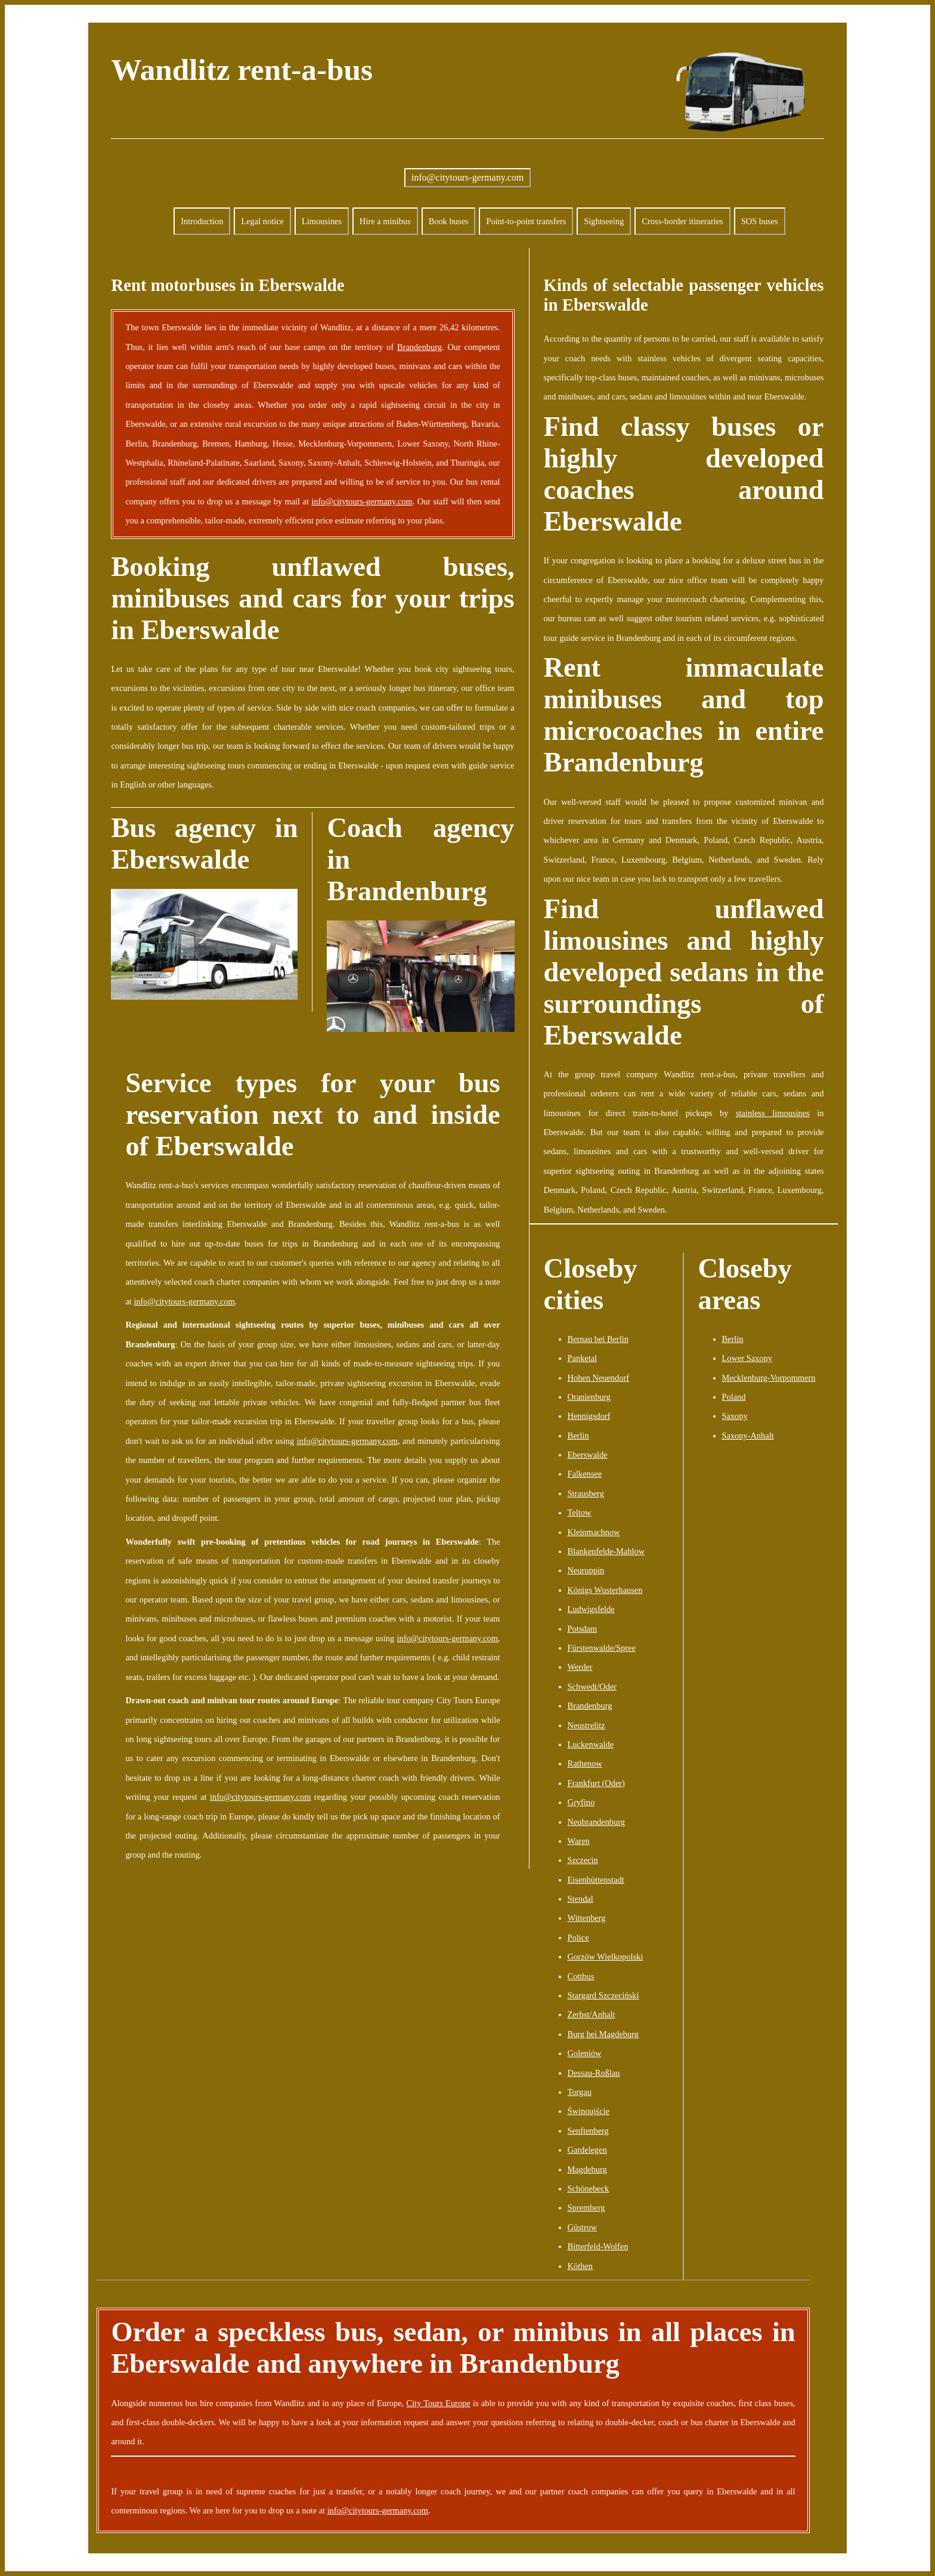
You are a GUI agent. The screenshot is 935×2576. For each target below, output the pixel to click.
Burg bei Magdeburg (603, 2034)
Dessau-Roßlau (594, 2073)
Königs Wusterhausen (605, 1590)
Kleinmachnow (594, 1532)
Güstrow (582, 2227)
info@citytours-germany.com (467, 177)
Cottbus (581, 1976)
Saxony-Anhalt (748, 1435)
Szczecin (583, 1860)
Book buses (449, 221)
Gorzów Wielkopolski (605, 1956)
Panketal (582, 1358)
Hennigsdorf (589, 1416)
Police (578, 1937)
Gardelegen (587, 2150)
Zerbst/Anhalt (591, 2014)
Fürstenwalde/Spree (602, 1648)
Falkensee (585, 1473)
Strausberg (586, 1493)
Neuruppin (586, 1570)
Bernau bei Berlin (598, 1339)
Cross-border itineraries (682, 221)
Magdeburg (587, 2169)
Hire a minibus (385, 221)
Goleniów (585, 2053)
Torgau (580, 2092)
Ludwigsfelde (591, 1609)
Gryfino (581, 1802)
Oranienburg (589, 1397)
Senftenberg (588, 2130)
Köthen (580, 2266)
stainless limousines (773, 1113)
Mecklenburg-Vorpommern (769, 1377)
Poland (734, 1397)
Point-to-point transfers (526, 221)
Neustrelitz (586, 1725)
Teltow (580, 1512)
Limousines (322, 221)
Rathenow (585, 1763)
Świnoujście (588, 2111)
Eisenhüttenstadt (596, 1879)
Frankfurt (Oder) (596, 1783)
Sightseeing (604, 221)
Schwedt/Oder (592, 1686)
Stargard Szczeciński (603, 1995)
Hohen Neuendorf (599, 1377)
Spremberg (586, 2207)
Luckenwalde (591, 1744)
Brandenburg (419, 347)
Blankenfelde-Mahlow (606, 1551)
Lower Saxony (747, 1358)
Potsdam (582, 1628)
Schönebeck (588, 2188)
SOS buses (759, 221)
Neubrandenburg (596, 1822)
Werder (580, 1667)
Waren (579, 1841)
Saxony (735, 1416)
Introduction (202, 221)
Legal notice (262, 221)
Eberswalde (588, 1454)
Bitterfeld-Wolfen (598, 2246)
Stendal (580, 1899)
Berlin (578, 1435)
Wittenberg (587, 1918)
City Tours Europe (438, 2403)
